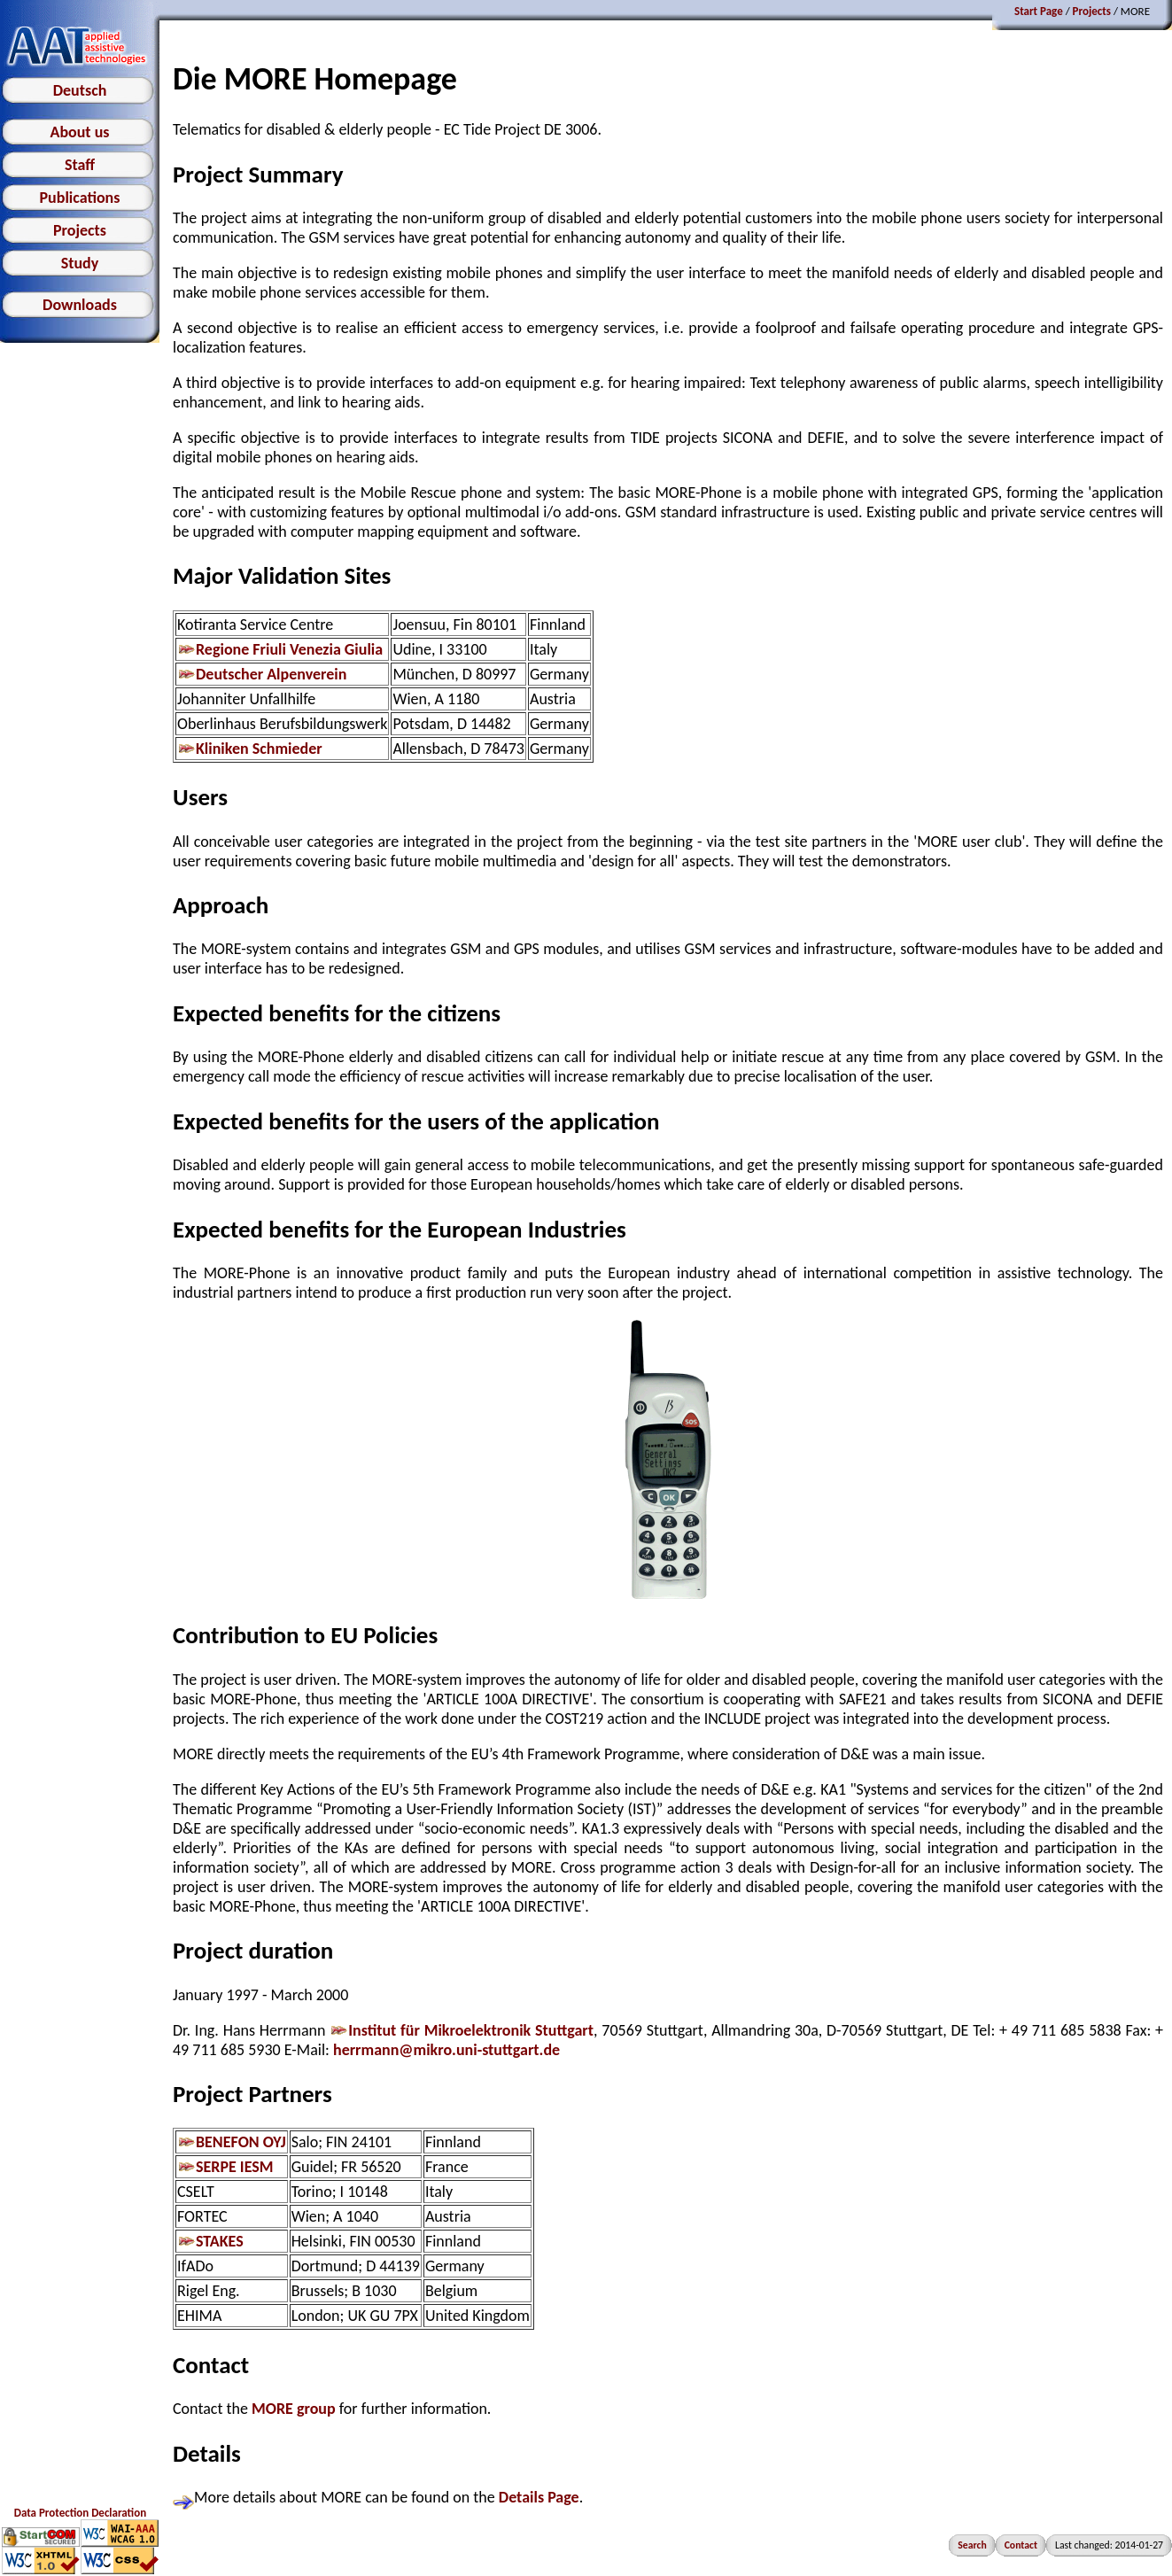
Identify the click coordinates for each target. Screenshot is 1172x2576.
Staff (80, 165)
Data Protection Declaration (80, 2512)
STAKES (210, 2241)
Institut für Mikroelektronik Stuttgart (462, 2030)
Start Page (1038, 11)
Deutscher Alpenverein (261, 674)
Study (80, 263)
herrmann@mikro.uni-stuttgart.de (446, 2050)
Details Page (539, 2497)
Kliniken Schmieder (249, 748)
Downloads (80, 304)
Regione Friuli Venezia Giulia (280, 649)
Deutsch (80, 90)
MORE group (294, 2408)
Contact (1021, 2545)
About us (79, 132)
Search (972, 2545)
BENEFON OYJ (231, 2142)
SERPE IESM (225, 2166)
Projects (79, 230)
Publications (80, 197)
